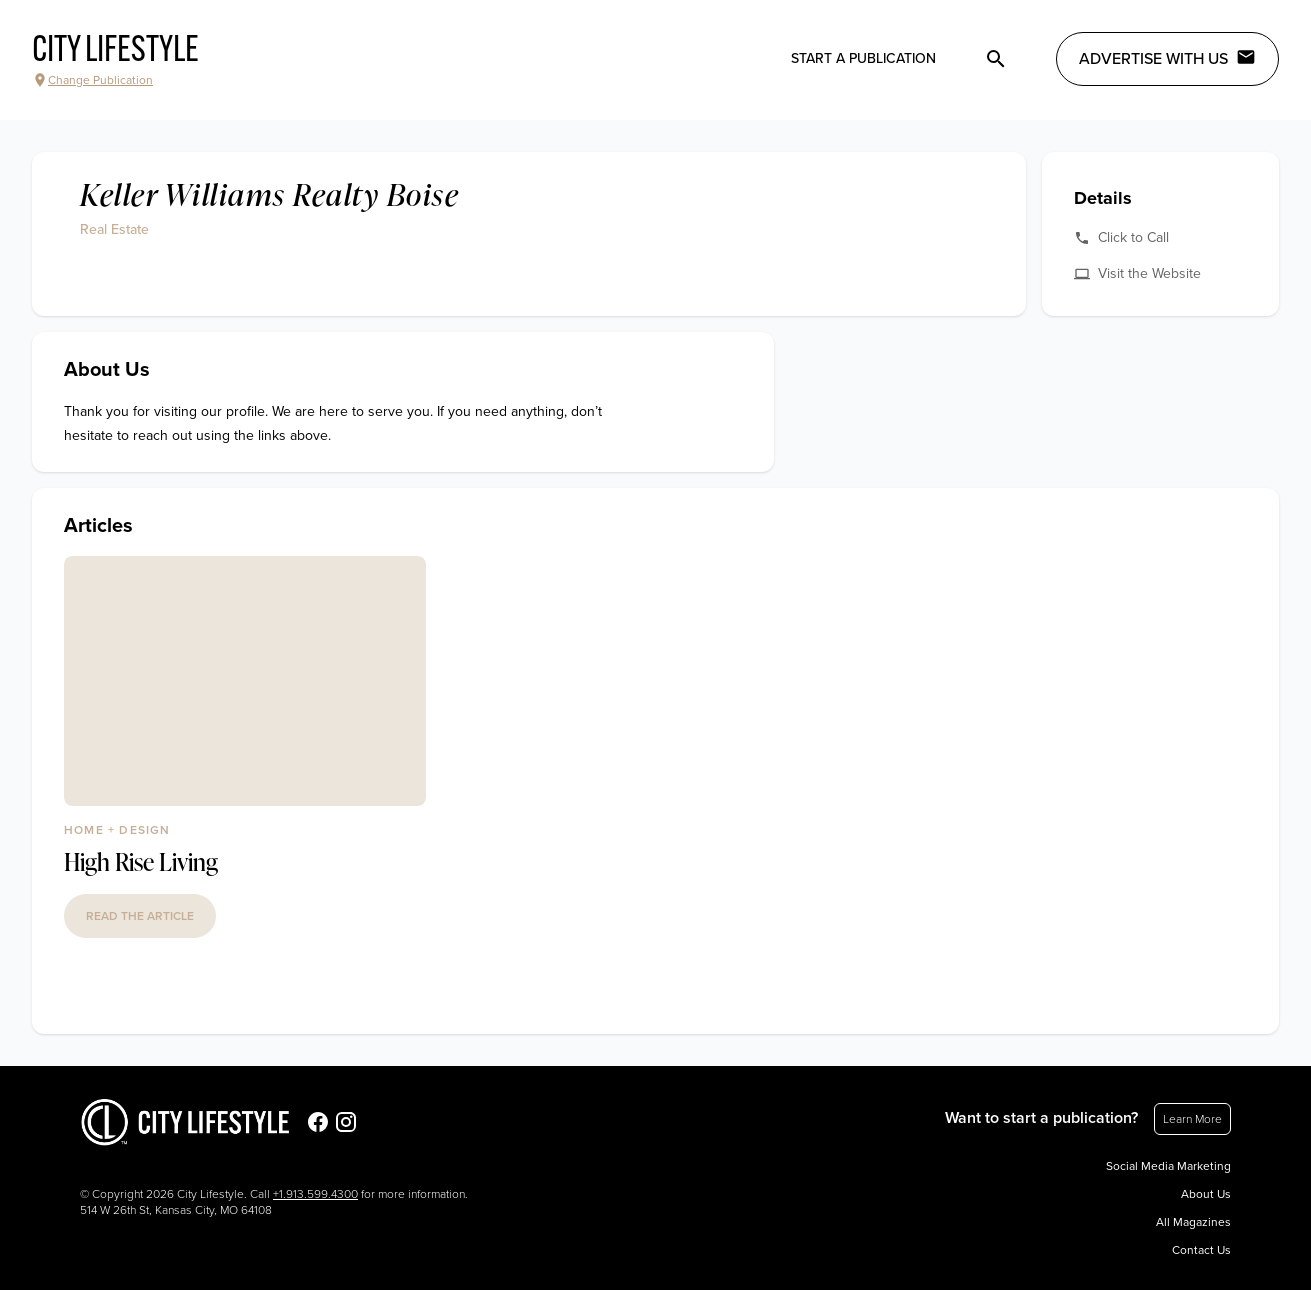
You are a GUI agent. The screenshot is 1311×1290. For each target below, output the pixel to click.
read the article (140, 916)
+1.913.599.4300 (315, 1194)
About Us (1206, 1194)
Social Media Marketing (1168, 1166)
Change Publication (92, 80)
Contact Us (1201, 1250)
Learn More (1192, 1119)
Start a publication (863, 58)
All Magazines (1193, 1222)
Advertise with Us (1167, 58)
